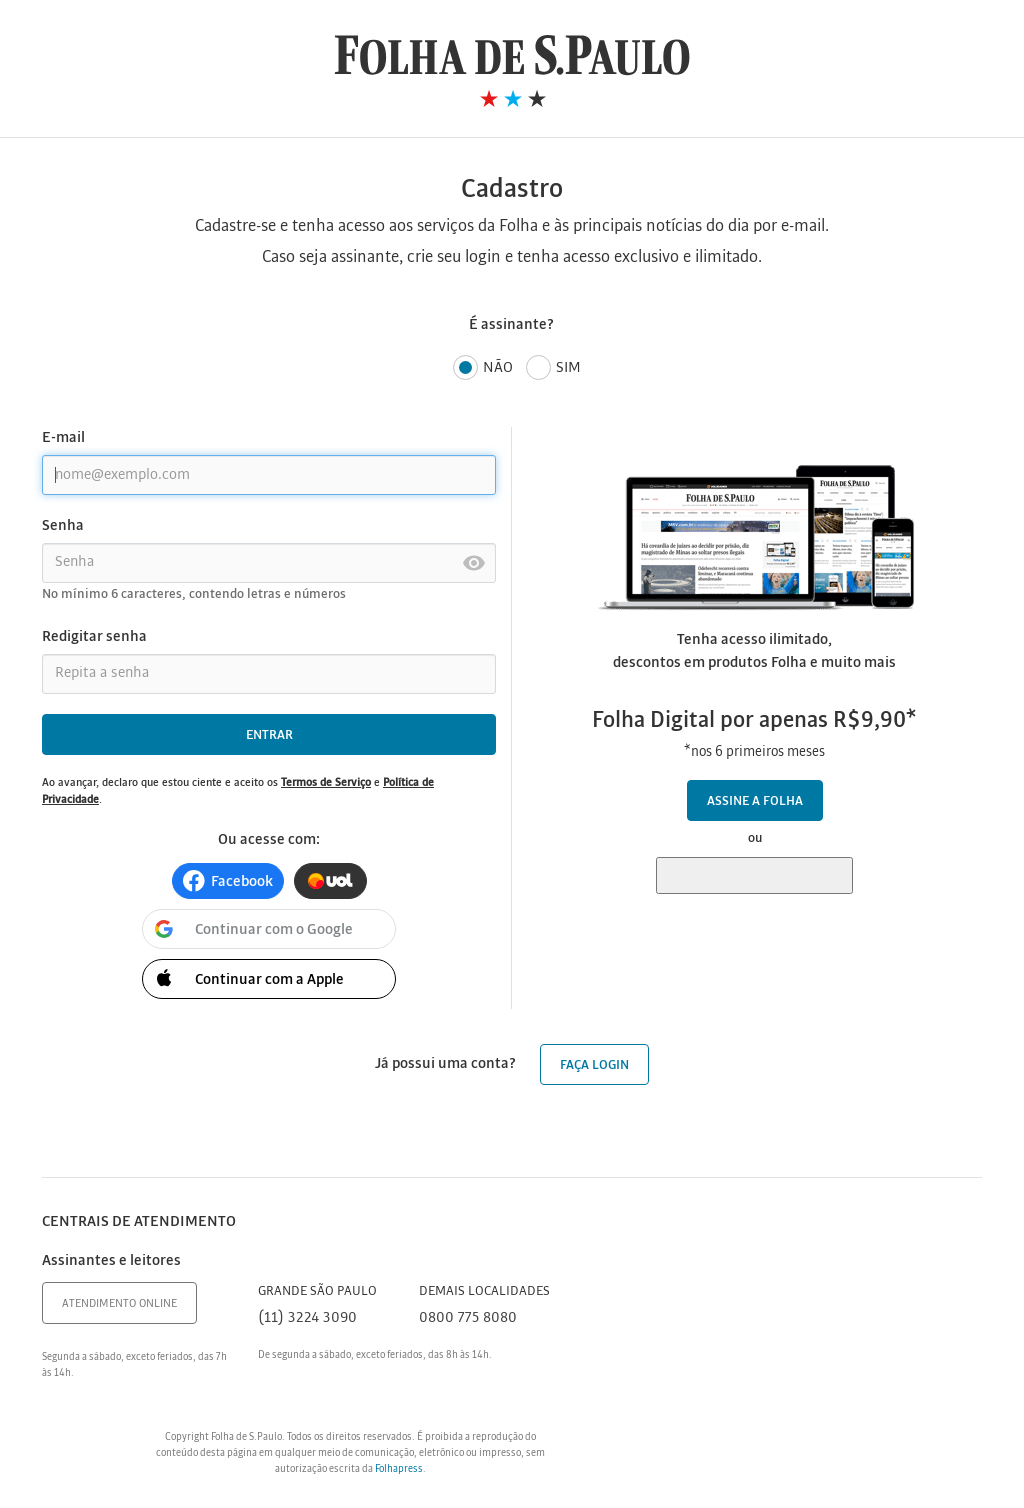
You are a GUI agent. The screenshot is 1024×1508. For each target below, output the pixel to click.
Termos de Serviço (326, 783)
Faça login (594, 1065)
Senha (63, 526)
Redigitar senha (94, 637)
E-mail (63, 438)
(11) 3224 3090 (307, 1318)
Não (483, 368)
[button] (228, 881)
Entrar (269, 735)
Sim (553, 368)
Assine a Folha (755, 801)
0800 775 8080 (468, 1318)
